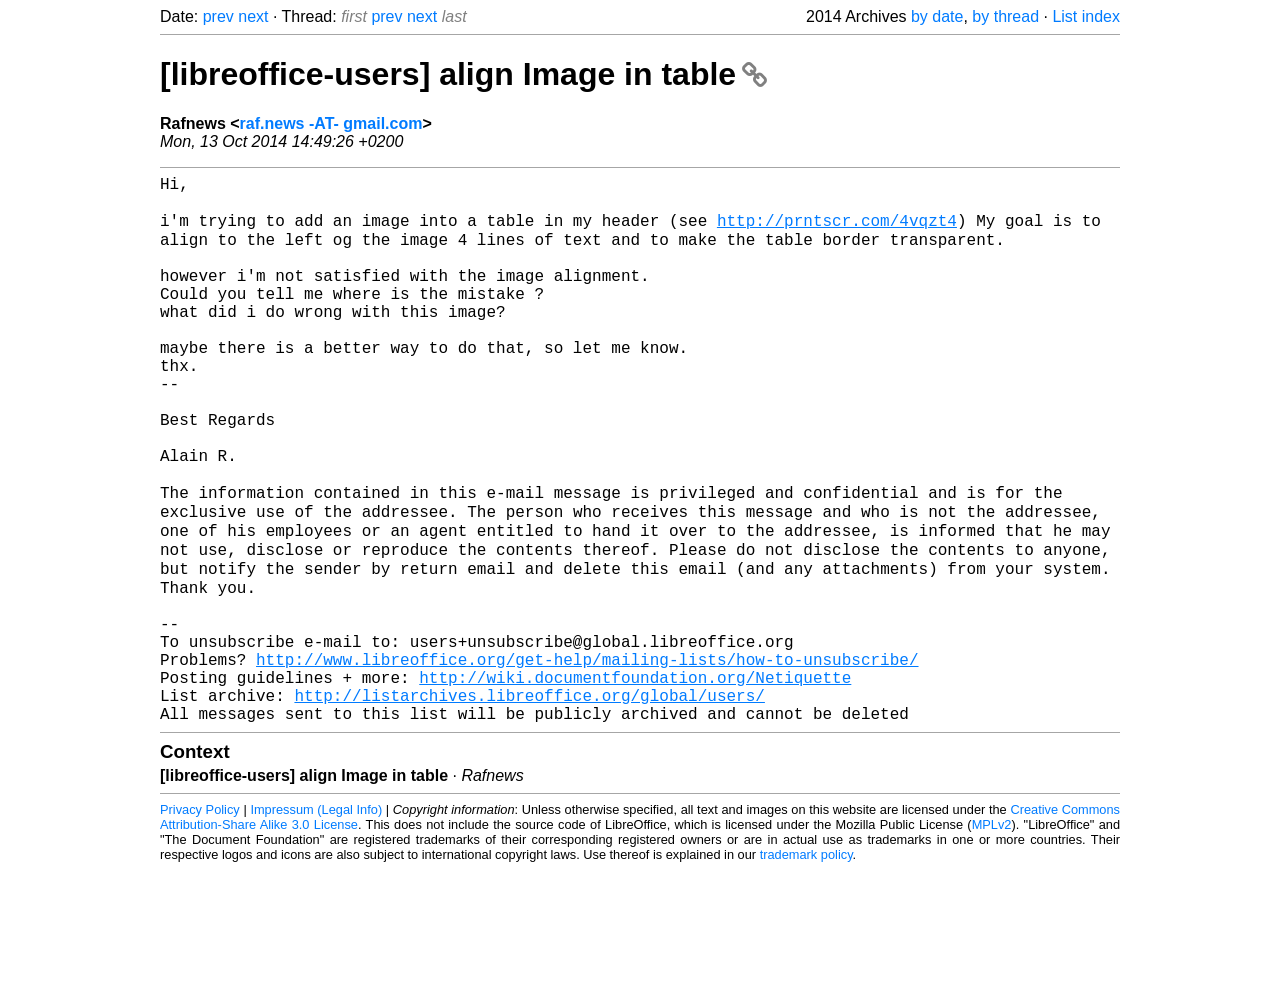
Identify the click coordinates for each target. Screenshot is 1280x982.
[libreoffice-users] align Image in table (463, 74)
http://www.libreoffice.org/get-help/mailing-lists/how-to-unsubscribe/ (587, 759)
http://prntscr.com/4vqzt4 (837, 231)
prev (218, 16)
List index (1086, 16)
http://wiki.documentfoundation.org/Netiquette (635, 781)
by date (937, 16)
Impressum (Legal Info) (316, 921)
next (253, 16)
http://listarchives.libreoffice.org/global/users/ (529, 803)
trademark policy (806, 966)
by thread (1005, 16)
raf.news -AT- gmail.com (331, 123)
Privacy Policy (200, 921)
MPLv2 (992, 936)
